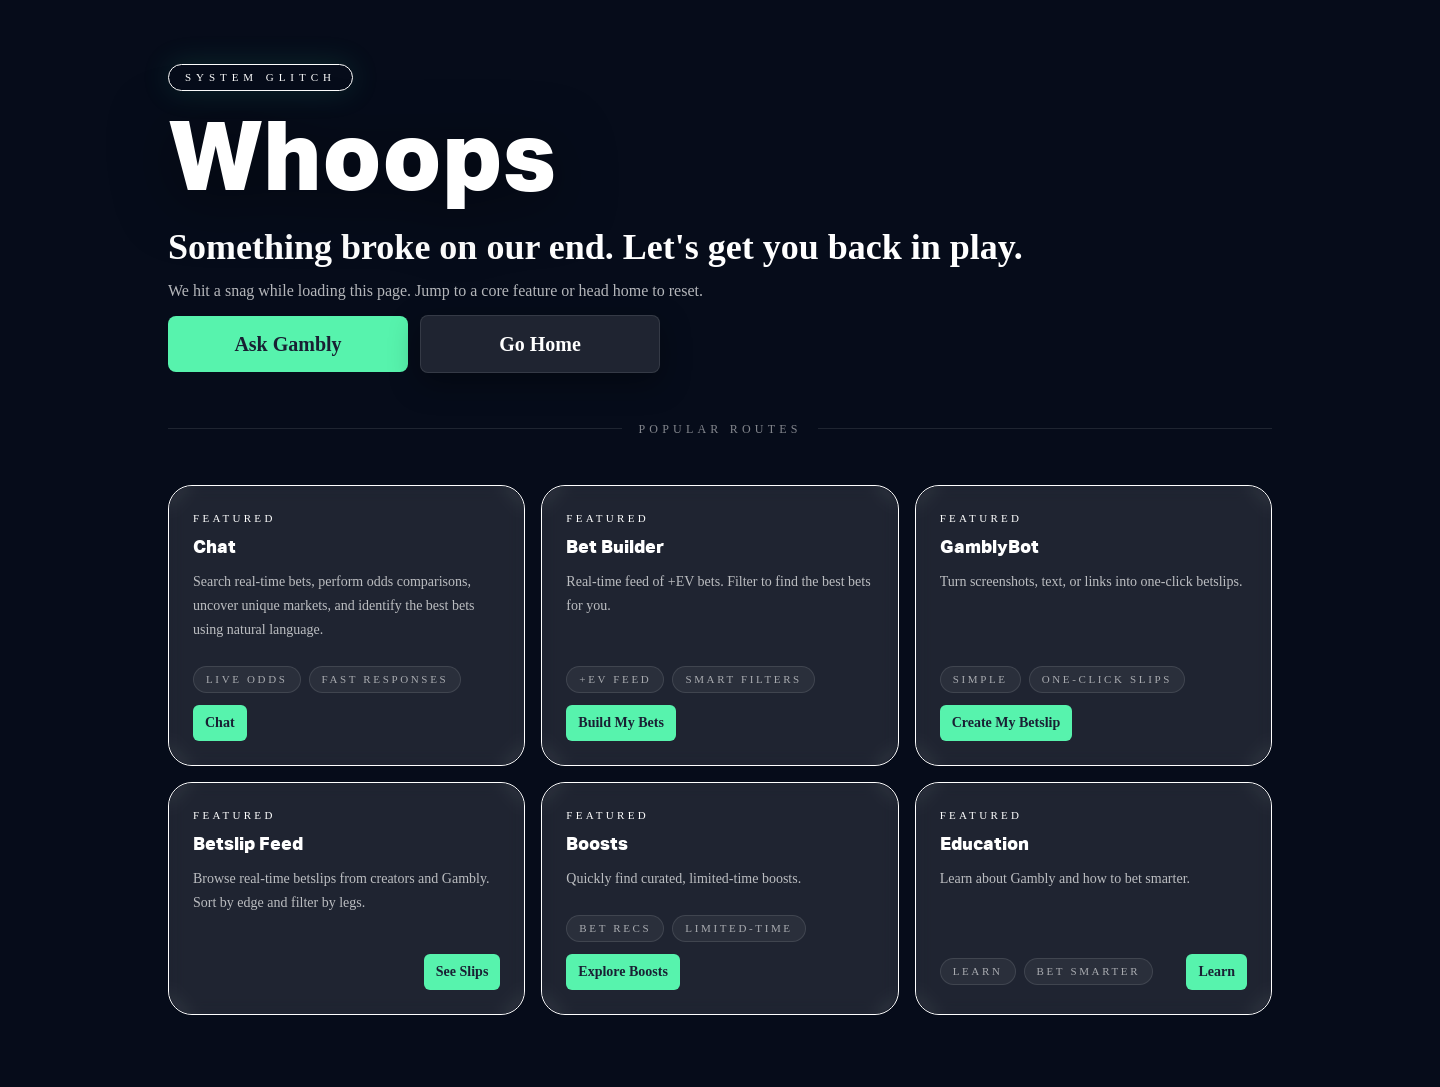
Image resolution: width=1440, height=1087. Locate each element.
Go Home (540, 344)
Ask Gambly (287, 344)
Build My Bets (621, 722)
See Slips (462, 971)
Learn (1216, 971)
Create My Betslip (1006, 722)
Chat (220, 722)
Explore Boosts (623, 971)
